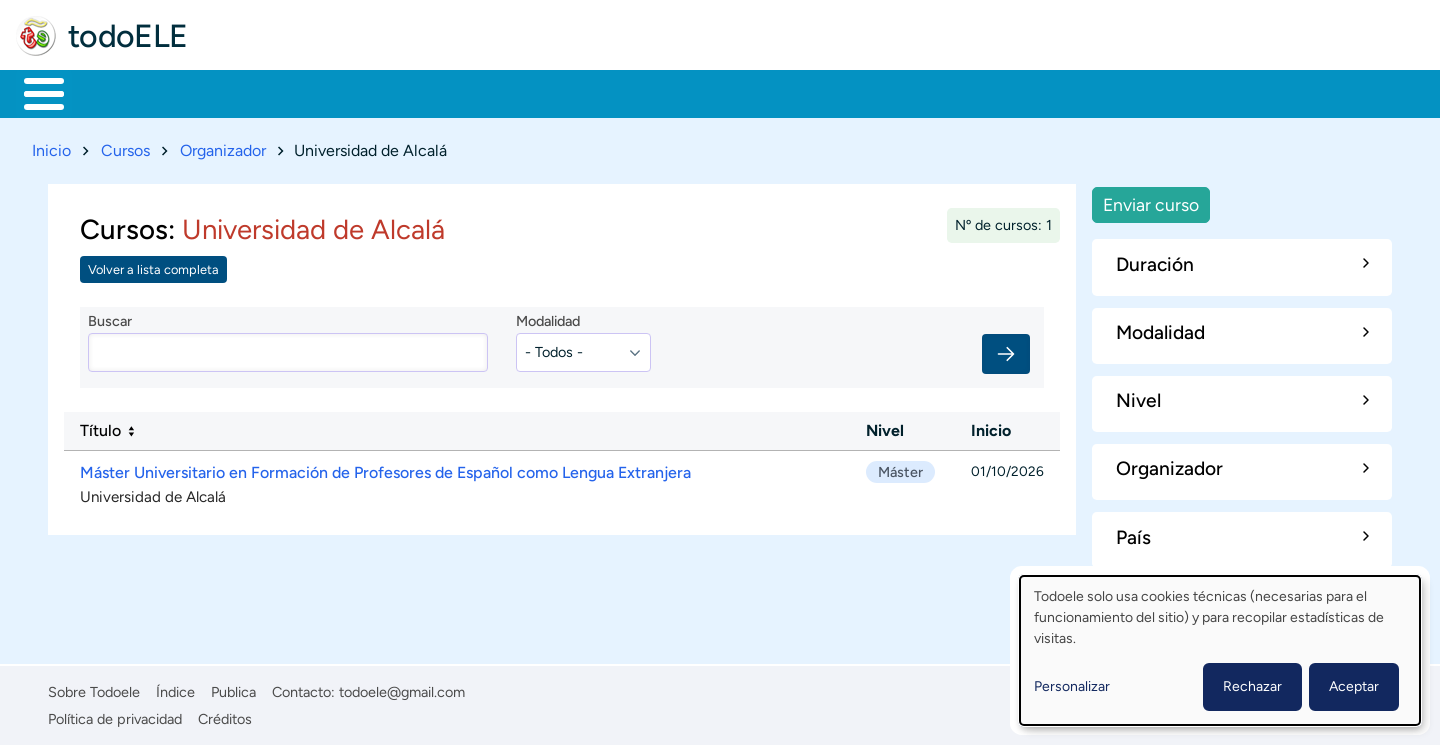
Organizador (223, 146)
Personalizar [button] (1072, 686)
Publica (233, 689)
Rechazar (1252, 686)
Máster (900, 468)
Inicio (33, 92)
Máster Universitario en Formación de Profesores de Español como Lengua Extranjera (385, 468)
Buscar (834, 92)
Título (100, 427)
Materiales (113, 92)
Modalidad (548, 318)
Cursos (125, 146)
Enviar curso (1151, 200)
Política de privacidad (115, 715)
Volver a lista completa (153, 265)
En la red (479, 92)
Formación (245, 92)
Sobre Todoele (94, 689)
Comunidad (742, 92)
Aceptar (1354, 686)
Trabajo (366, 92)
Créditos (225, 715)
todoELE (128, 36)
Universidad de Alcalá (153, 493)
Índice (175, 689)
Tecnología (606, 92)
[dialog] (1220, 650)
